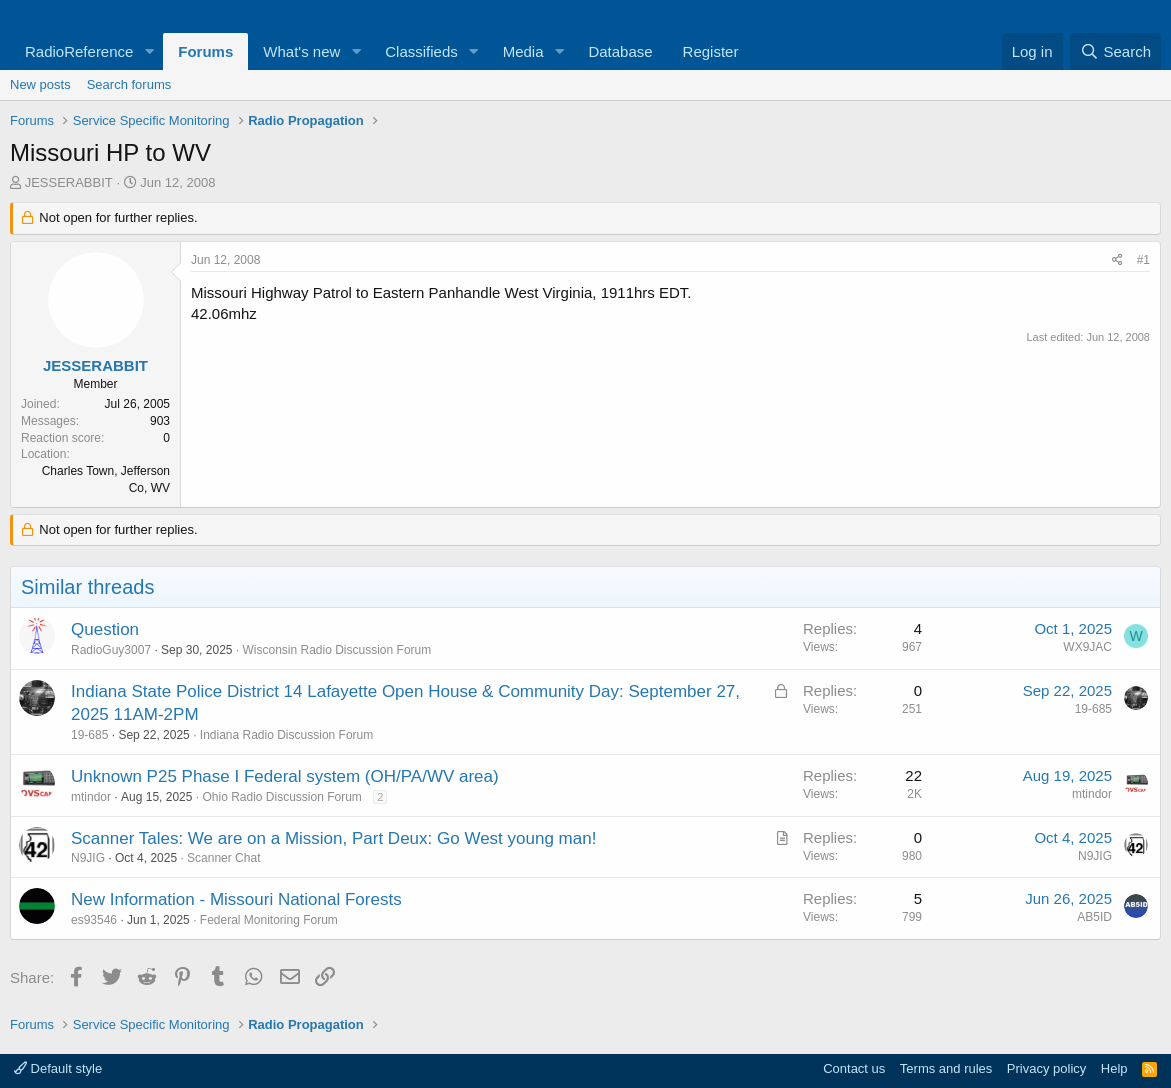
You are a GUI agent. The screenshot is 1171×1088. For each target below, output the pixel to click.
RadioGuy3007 (111, 650)
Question (105, 629)
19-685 (89, 735)
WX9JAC (1087, 647)
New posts (40, 84)
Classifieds (421, 51)
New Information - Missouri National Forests (236, 899)
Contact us (854, 1068)
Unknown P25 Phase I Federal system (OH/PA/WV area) (285, 776)
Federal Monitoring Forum (269, 920)
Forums (205, 51)
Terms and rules (946, 1068)
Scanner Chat (223, 858)
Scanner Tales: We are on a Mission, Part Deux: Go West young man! (333, 838)
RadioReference (79, 51)
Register (711, 51)
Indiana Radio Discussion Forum (286, 735)
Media (523, 51)
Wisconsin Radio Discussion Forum (337, 650)
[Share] (1117, 260)
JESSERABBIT (69, 182)
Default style (58, 1068)
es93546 (94, 920)
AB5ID (1094, 917)
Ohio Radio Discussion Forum (281, 797)
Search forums (129, 84)
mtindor (91, 797)
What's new (301, 51)
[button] (149, 51)
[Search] (1115, 51)
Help (1114, 1068)
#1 (1143, 260)
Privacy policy (1046, 1068)
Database (620, 51)
